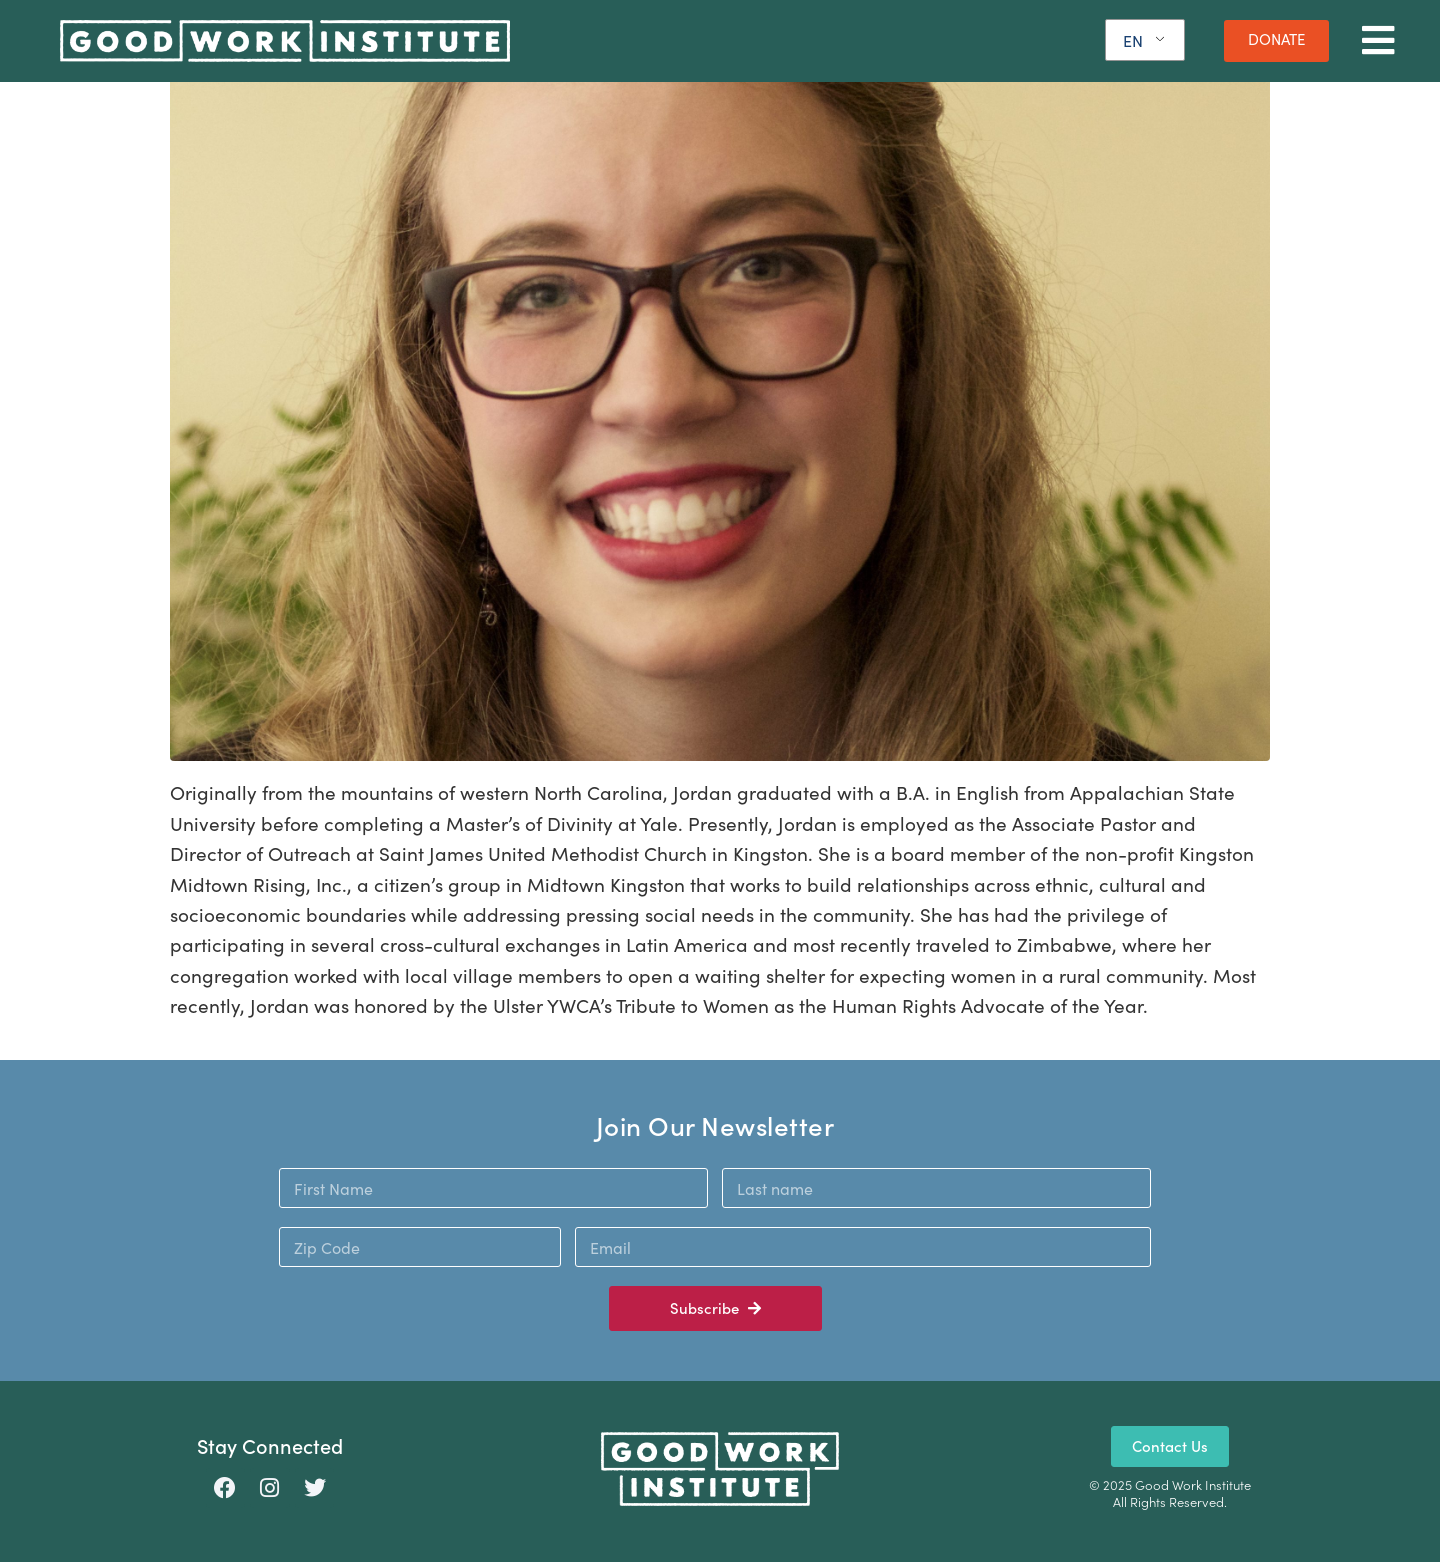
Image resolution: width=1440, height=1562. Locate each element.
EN (1133, 40)
